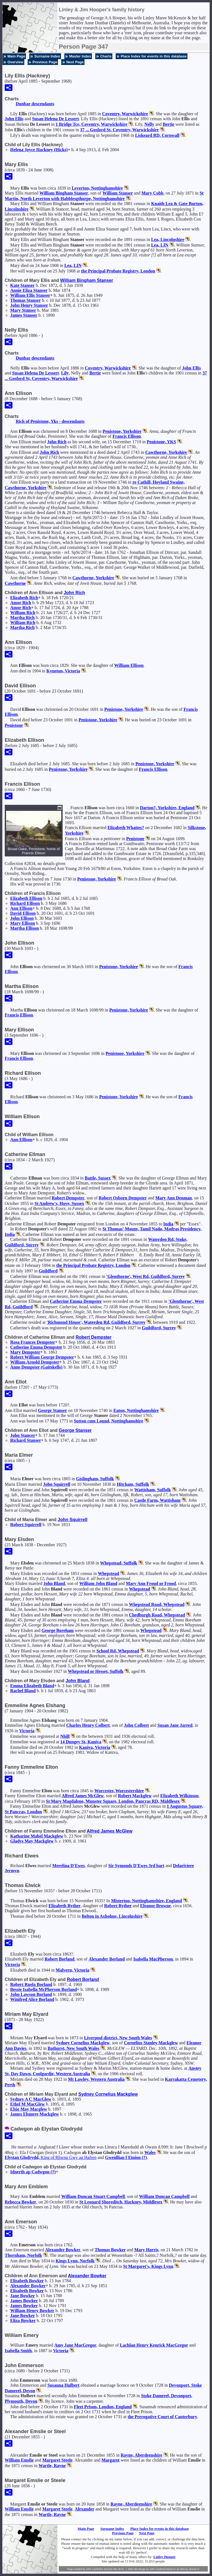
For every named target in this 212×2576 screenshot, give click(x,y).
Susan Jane (174, 1725)
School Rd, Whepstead (117, 1651)
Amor (20, 602)
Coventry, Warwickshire (125, 113)
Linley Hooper (164, 2557)
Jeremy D (194, 2569)
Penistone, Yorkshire (122, 431)
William (117, 193)
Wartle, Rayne (52, 2465)
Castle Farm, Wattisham (157, 1500)
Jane (22, 2295)
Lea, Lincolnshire (167, 239)
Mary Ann (173, 1198)
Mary (152, 193)
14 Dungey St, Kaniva (80, 1741)
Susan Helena (55, 118)
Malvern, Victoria (72, 1970)
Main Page (16, 56)
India (168, 1224)
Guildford (48, 1271)
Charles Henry (88, 1725)
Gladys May (32, 1841)
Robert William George (42, 1357)
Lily (65, 373)
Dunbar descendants (35, 103)
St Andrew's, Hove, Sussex (59, 1203)
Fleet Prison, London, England (103, 2406)
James (23, 315)
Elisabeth (27, 2280)
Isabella (153, 1959)
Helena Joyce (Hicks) (39, 149)
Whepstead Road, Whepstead (156, 1604)
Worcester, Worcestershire (119, 1790)
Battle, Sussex (98, 1178)
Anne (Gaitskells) (36, 1367)
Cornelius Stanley (151, 2042)
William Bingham (63, 193)
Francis (126, 436)
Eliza (23, 2320)
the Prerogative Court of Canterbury (162, 2416)
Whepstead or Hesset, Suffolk (96, 1671)
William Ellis (30, 295)
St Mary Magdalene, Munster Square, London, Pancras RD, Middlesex (113, 1801)
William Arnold (34, 1362)
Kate (22, 285)
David (23, 913)
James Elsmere (34, 2114)
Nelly (149, 124)
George (52, 1410)
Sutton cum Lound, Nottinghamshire (108, 1421)
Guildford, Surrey (159, 1327)
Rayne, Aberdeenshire (141, 2455)
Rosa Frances (32, 1342)
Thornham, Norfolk (23, 2255)
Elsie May (28, 2109)
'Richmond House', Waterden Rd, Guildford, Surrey (96, 1322)
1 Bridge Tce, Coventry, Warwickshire (91, 124)
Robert (68, 1198)
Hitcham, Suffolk (133, 1484)
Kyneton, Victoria (63, 671)
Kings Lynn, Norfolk (74, 2260)
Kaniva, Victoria (94, 1747)
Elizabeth (24, 597)
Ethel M (27, 2104)
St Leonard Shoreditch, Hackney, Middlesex (120, 2202)
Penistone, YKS (161, 441)
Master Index (80, 56)
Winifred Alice (32, 1999)
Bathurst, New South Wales (73, 2048)
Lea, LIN (159, 245)
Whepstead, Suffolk (118, 1563)
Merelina (68, 1865)
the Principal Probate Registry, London (118, 271)
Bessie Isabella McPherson (43, 1989)
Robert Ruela (31, 1984)
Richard (25, 903)
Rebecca (20, 2202)
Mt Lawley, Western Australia (96, 2079)
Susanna (63, 2385)
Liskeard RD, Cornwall (157, 135)
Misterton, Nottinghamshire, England (146, 1900)
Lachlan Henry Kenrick (154, 2345)
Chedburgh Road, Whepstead (157, 1615)
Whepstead (108, 1573)
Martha (22, 617)
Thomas (25, 300)
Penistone (14, 725)
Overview (15, 62)
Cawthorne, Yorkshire (166, 452)
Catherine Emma (76, 1301)
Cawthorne (15, 583)
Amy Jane (75, 2345)
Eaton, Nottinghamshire (136, 1410)
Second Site (110, 2569)
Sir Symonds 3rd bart (136, 1865)
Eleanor (155, 1905)
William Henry (32, 2310)
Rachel (23, 1690)
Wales (150, 2152)
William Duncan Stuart (93, 2196)
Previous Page (45, 62)
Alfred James (83, 1795)
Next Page (75, 62)
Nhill (65, 1736)
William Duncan (164, 2196)
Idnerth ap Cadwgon (33, 2171)
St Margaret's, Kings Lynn (148, 2266)
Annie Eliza (28, 290)
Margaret (57, 2460)
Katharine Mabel (36, 1836)
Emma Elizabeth (32, 1685)
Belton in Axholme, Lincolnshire (112, 1916)
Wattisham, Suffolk (152, 1489)
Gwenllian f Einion (126, 2157)
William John (98, 1583)
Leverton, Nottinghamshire (97, 188)
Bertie (168, 124)
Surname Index (47, 56)
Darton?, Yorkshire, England (167, 807)
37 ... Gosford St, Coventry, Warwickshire (119, 129)
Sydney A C (30, 2099)
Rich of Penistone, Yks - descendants (50, 421)
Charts (106, 56)
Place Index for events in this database (154, 56)
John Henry (29, 305)
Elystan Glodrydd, (50, 2157)
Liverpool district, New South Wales (118, 2037)
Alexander (107, 1959)
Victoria (26, 1730)
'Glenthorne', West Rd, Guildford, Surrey (145, 1276)
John (14, 118)
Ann (21, 908)
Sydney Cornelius (83, 2042)
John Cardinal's (94, 2569)
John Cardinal (157, 2569)
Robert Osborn (123, 1198)
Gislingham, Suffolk (95, 1478)
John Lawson (31, 1994)
